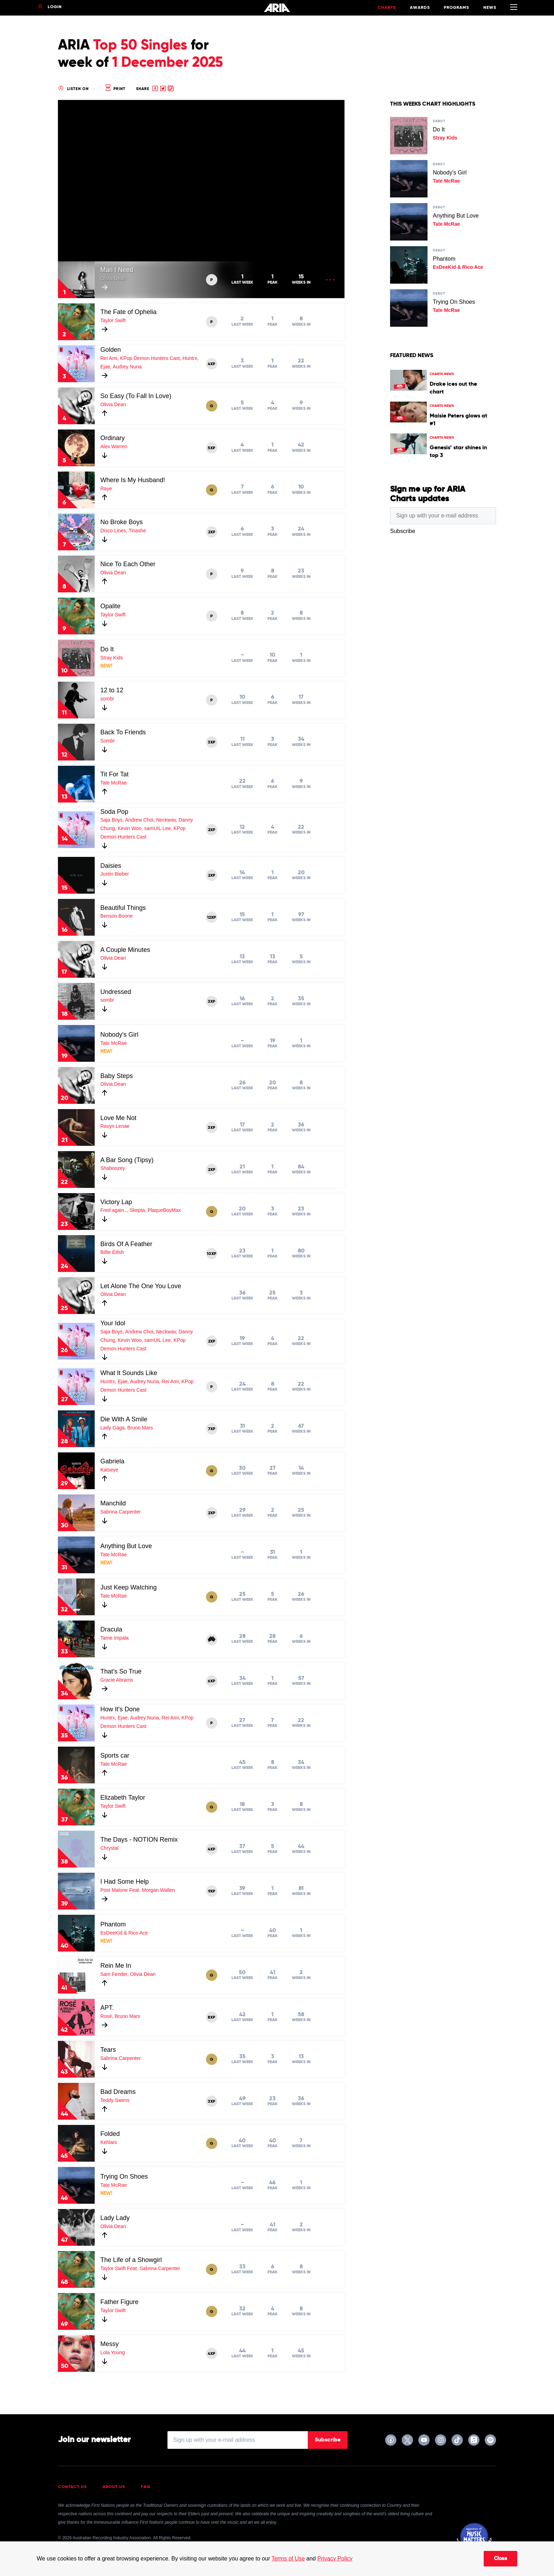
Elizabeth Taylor (122, 1797)
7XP (211, 1429)
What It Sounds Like (128, 1372)
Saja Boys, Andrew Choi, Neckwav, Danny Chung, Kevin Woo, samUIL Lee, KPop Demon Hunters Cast (146, 828)
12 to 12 (111, 690)
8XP (211, 2017)
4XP (211, 364)
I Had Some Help (124, 1881)
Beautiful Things (123, 907)
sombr (107, 698)
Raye (106, 488)
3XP (211, 742)
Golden (110, 349)
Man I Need (116, 269)
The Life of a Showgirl (131, 2259)
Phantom (113, 1924)
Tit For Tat (114, 774)
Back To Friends (123, 732)
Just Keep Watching (128, 1587)
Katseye (109, 1470)
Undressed (115, 991)
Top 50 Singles (140, 46)
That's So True (121, 1671)
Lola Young (112, 2352)
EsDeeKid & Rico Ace (124, 1933)
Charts (387, 8)
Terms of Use (288, 2559)
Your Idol (112, 1323)
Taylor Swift (113, 320)
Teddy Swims (114, 2100)
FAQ (146, 2487)
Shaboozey (112, 1168)
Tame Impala (114, 1638)
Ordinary (112, 438)
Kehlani (108, 2142)
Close (500, 2558)
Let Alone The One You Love (140, 1286)
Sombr (107, 741)
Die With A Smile (123, 1419)
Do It (107, 649)
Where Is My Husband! (132, 480)
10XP (211, 1254)
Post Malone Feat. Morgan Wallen (137, 1890)
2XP (211, 532)
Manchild (113, 1503)
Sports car (114, 1755)
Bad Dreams (118, 2091)
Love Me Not (118, 1117)
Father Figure (119, 2301)
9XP (211, 1891)
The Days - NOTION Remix (139, 1839)
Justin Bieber (114, 874)
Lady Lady (115, 2217)
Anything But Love (126, 1546)
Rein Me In (115, 1965)
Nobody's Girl (119, 1034)
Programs (456, 8)
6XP (211, 1681)
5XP (211, 448)
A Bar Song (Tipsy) (126, 1159)
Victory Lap (116, 1202)
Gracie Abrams (116, 1680)
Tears (108, 2049)
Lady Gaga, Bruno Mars (126, 1428)
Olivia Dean (113, 278)
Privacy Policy (335, 2559)
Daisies (110, 865)
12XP (211, 918)
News (489, 8)
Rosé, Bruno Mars (120, 2016)
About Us (113, 2487)
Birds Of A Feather (126, 1244)
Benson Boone (116, 916)
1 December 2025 (167, 63)
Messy (109, 2343)
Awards (420, 8)
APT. (107, 2007)
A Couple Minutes (125, 949)
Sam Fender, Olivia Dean (127, 1974)
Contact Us (72, 2487)
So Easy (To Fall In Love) (135, 395)
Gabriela (112, 1461)
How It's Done (120, 1709)
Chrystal (109, 1848)
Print (114, 89)
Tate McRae (113, 783)
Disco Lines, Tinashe (123, 530)
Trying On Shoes (124, 2176)
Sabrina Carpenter (120, 1512)
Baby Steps (116, 1075)
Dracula (111, 1629)
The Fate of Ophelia (128, 311)
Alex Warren (114, 446)
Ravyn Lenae (115, 1126)
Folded (110, 2133)
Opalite (110, 606)
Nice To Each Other (127, 564)
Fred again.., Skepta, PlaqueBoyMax (140, 1210)
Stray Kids (111, 658)
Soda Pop (114, 811)
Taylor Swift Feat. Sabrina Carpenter (140, 2268)
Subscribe (328, 2440)
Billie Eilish (112, 1252)
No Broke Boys (121, 522)
